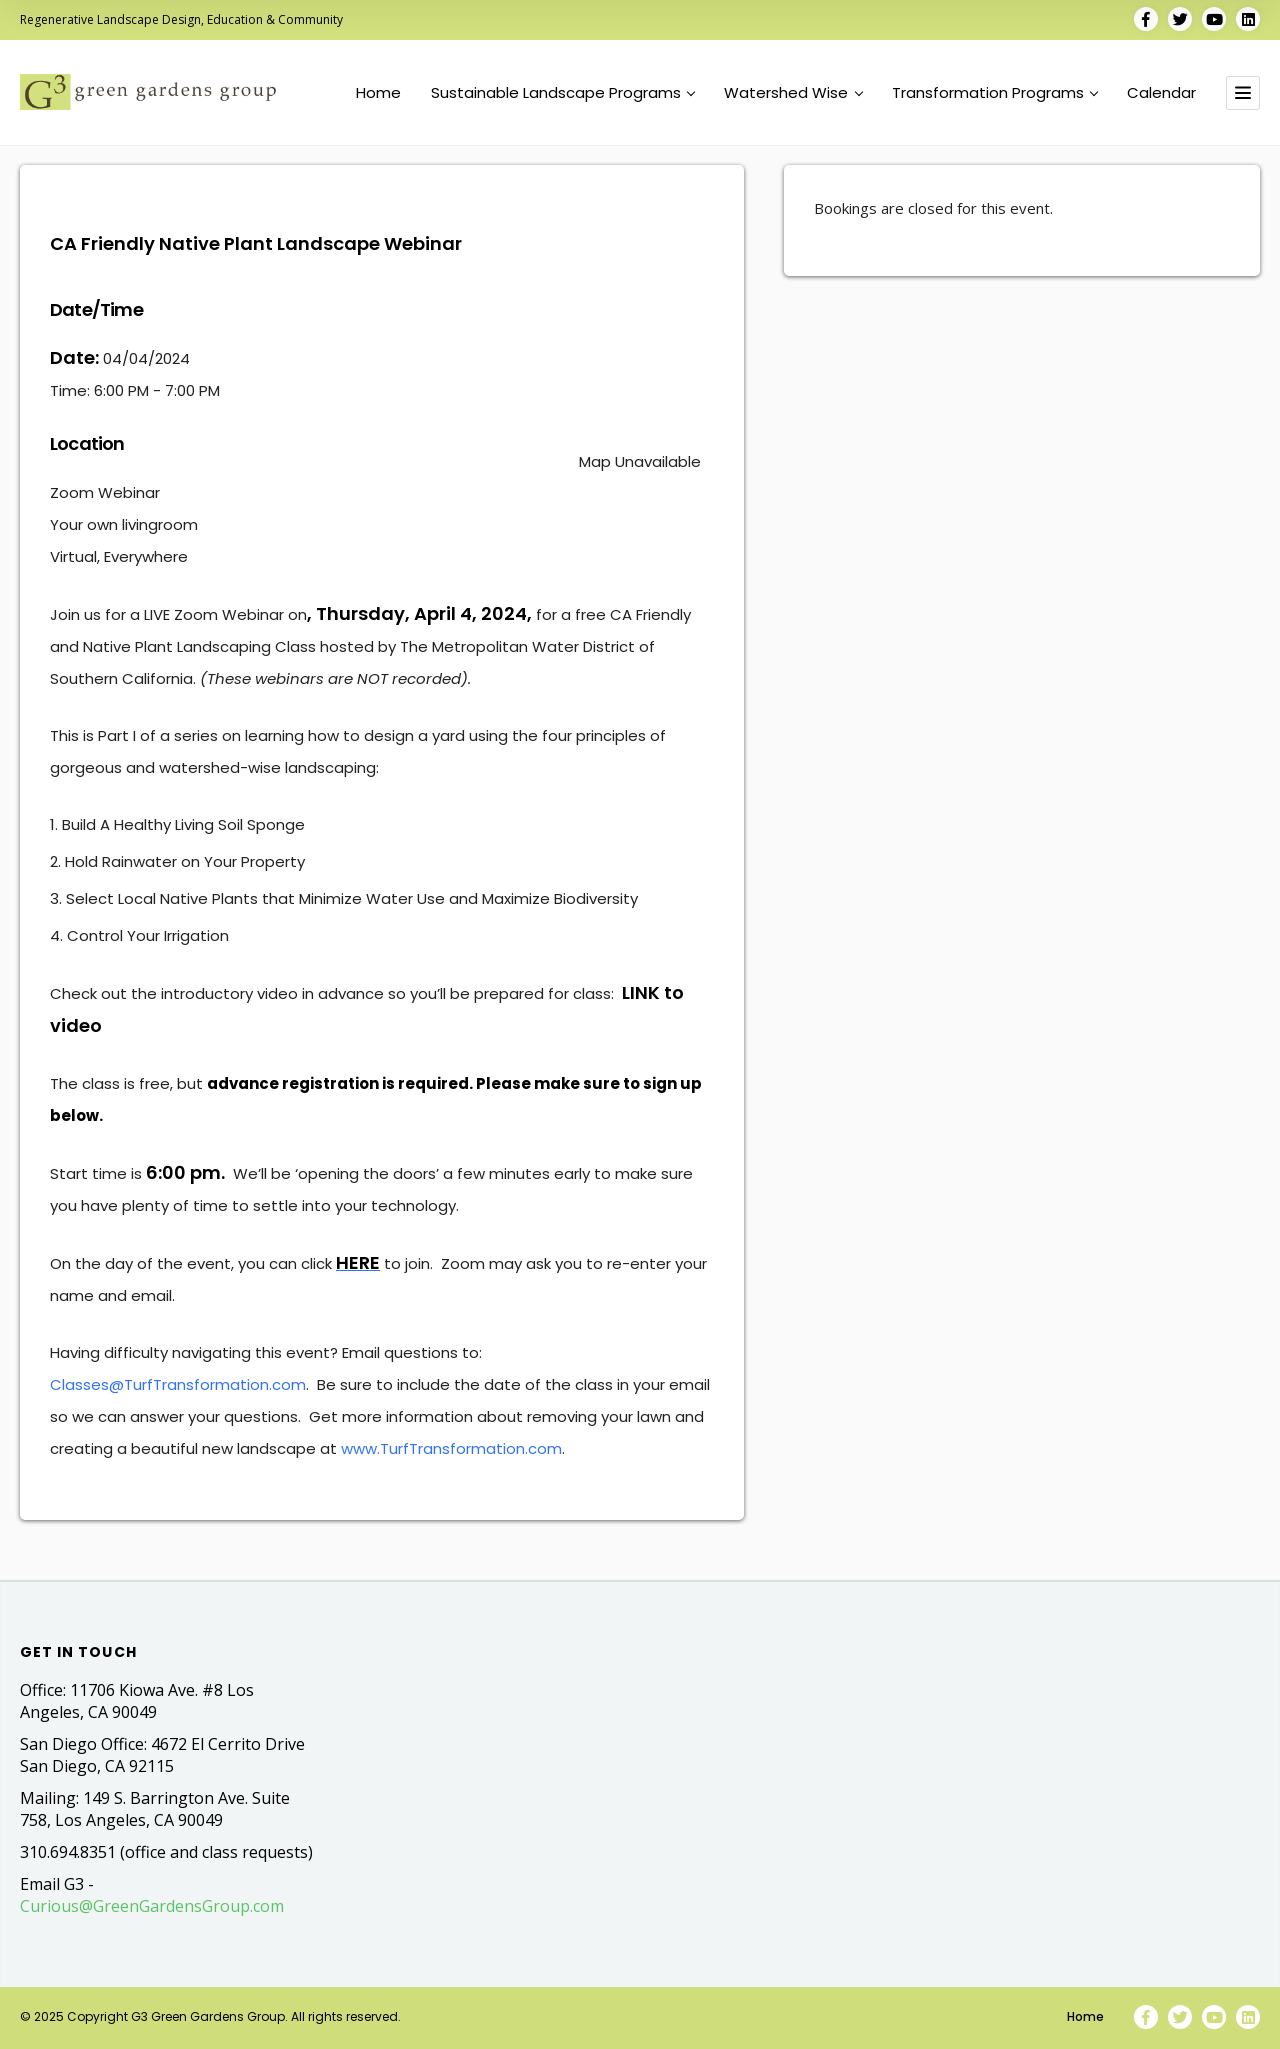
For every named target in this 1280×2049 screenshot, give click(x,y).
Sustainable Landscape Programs (563, 93)
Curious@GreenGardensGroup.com (152, 1906)
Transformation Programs (995, 93)
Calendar (1161, 93)
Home (378, 93)
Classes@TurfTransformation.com (178, 1384)
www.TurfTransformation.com (451, 1448)
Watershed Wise (793, 93)
